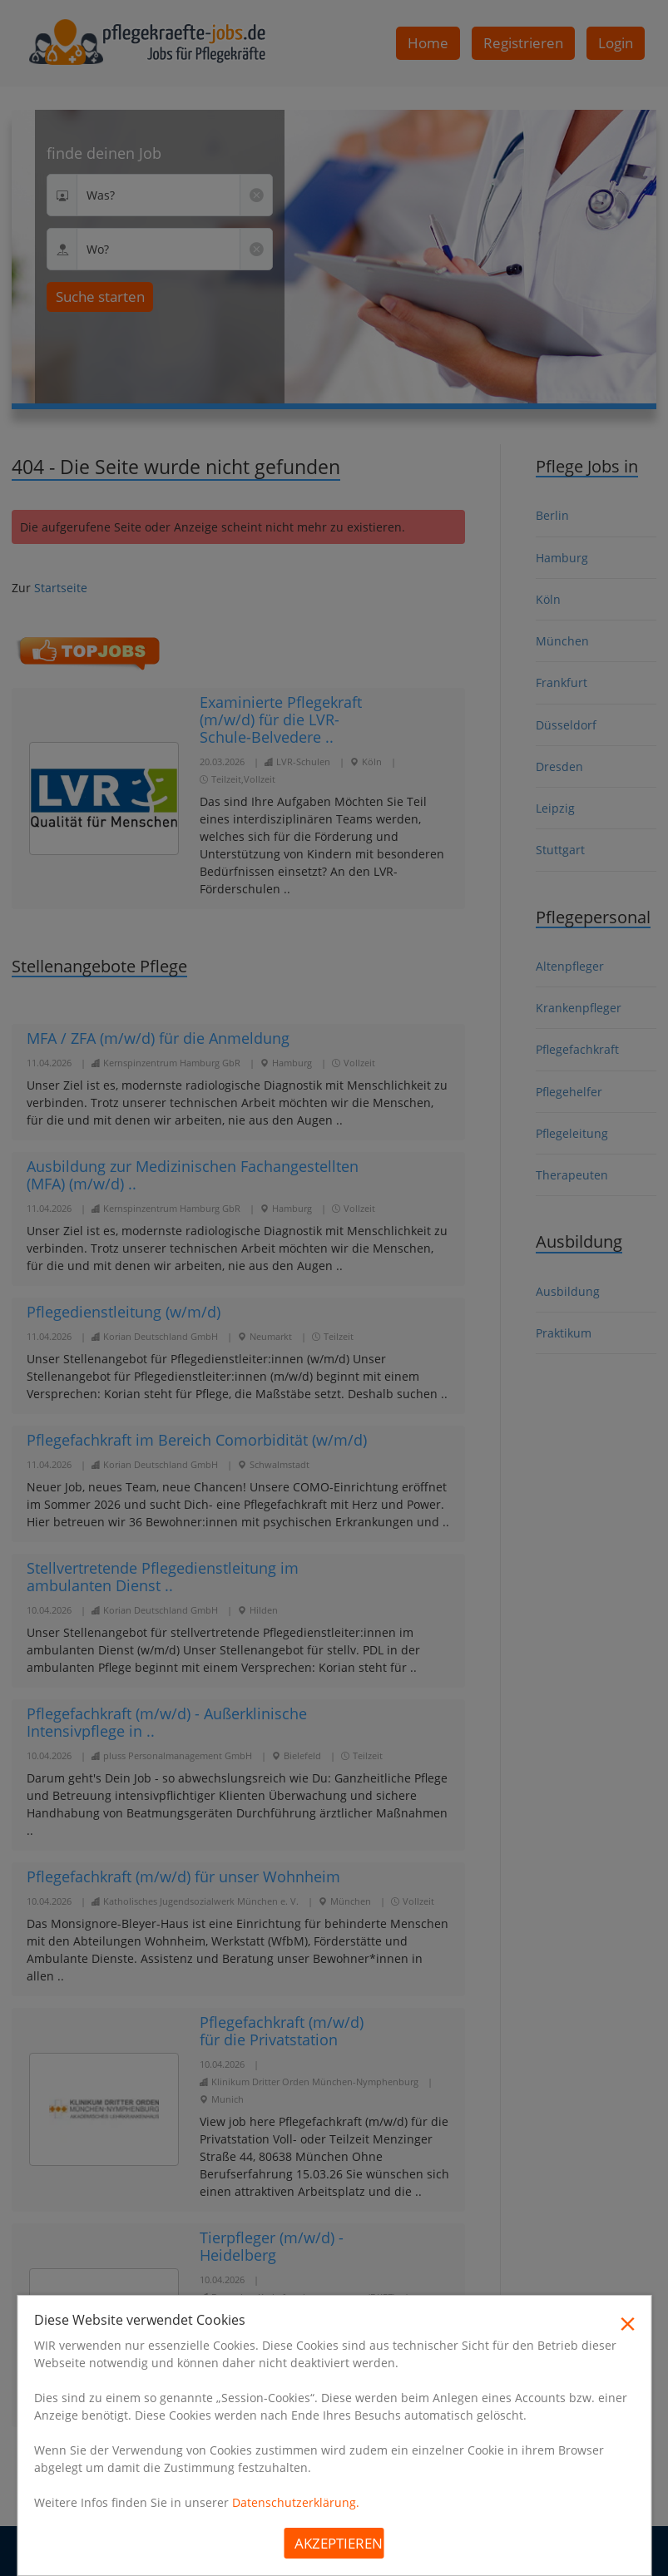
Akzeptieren (338, 2543)
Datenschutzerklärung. (295, 2502)
